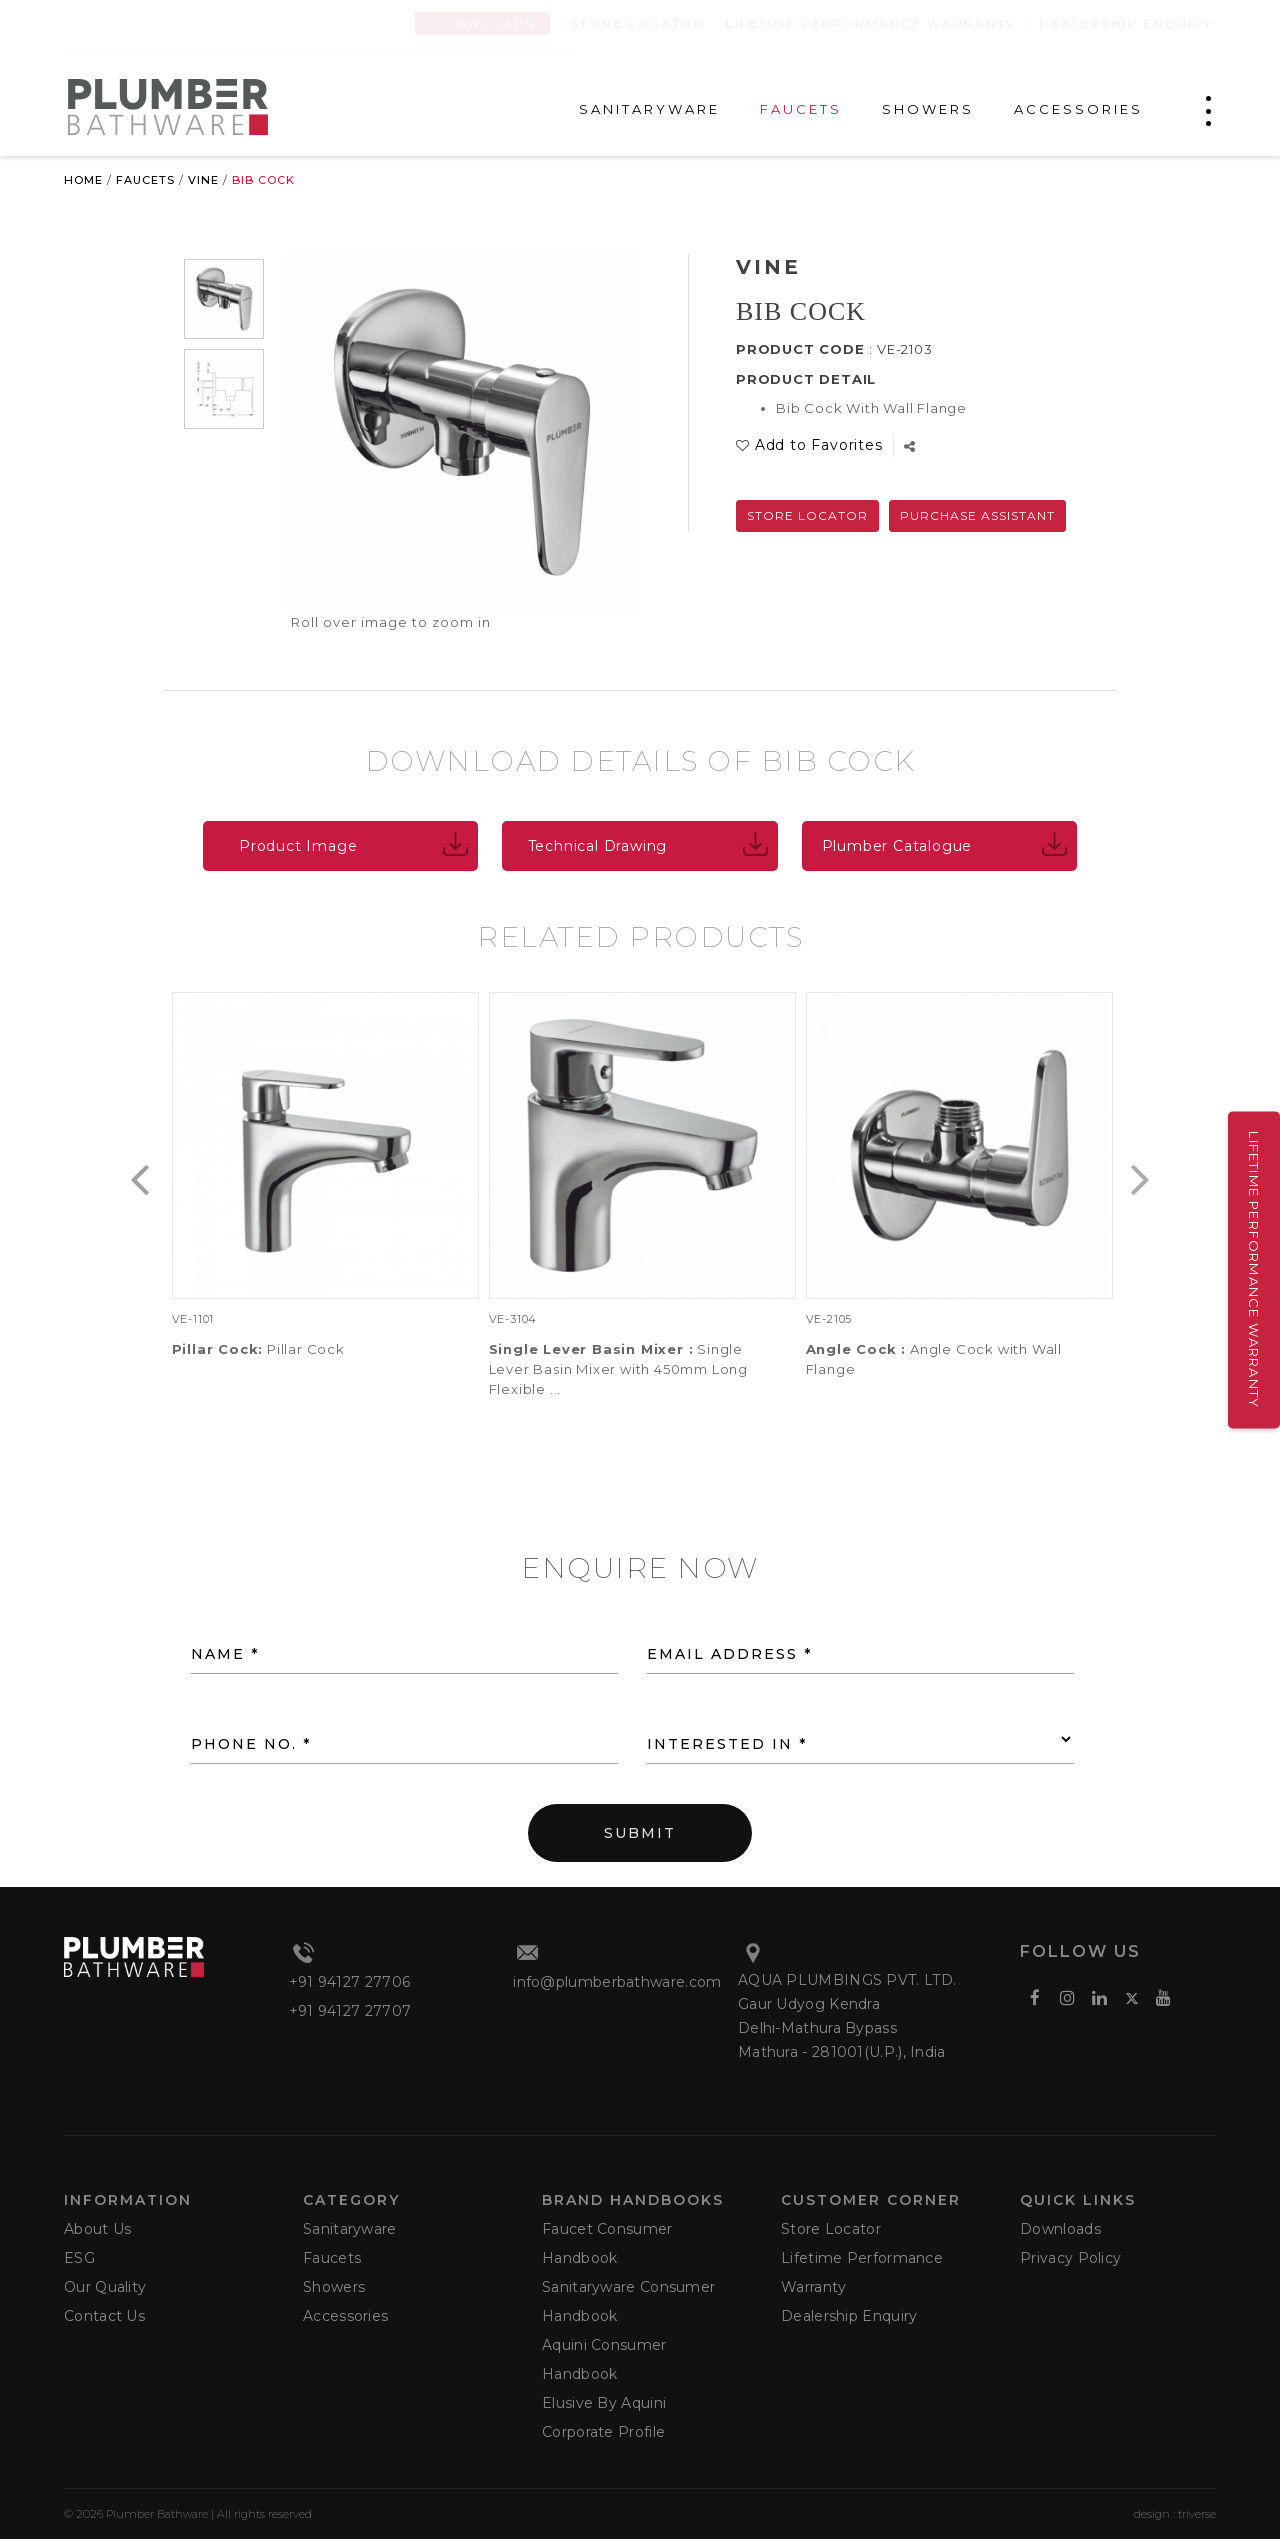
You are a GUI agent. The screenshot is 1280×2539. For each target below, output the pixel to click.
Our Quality (105, 2287)
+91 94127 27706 (350, 1982)
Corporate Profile (603, 2432)
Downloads (482, 23)
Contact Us (104, 2316)
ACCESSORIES (1078, 109)
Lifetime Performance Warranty (870, 23)
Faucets (145, 180)
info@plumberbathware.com (617, 1982)
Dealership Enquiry (1126, 23)
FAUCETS (801, 109)
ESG (79, 2258)
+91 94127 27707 (350, 2011)
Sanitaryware (350, 2229)
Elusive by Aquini (604, 2403)
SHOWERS (928, 109)
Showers (334, 2287)
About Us (97, 2229)
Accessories (345, 2316)
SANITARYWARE (649, 109)
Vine (203, 180)
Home (83, 180)
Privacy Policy (1070, 2258)
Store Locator (638, 23)
